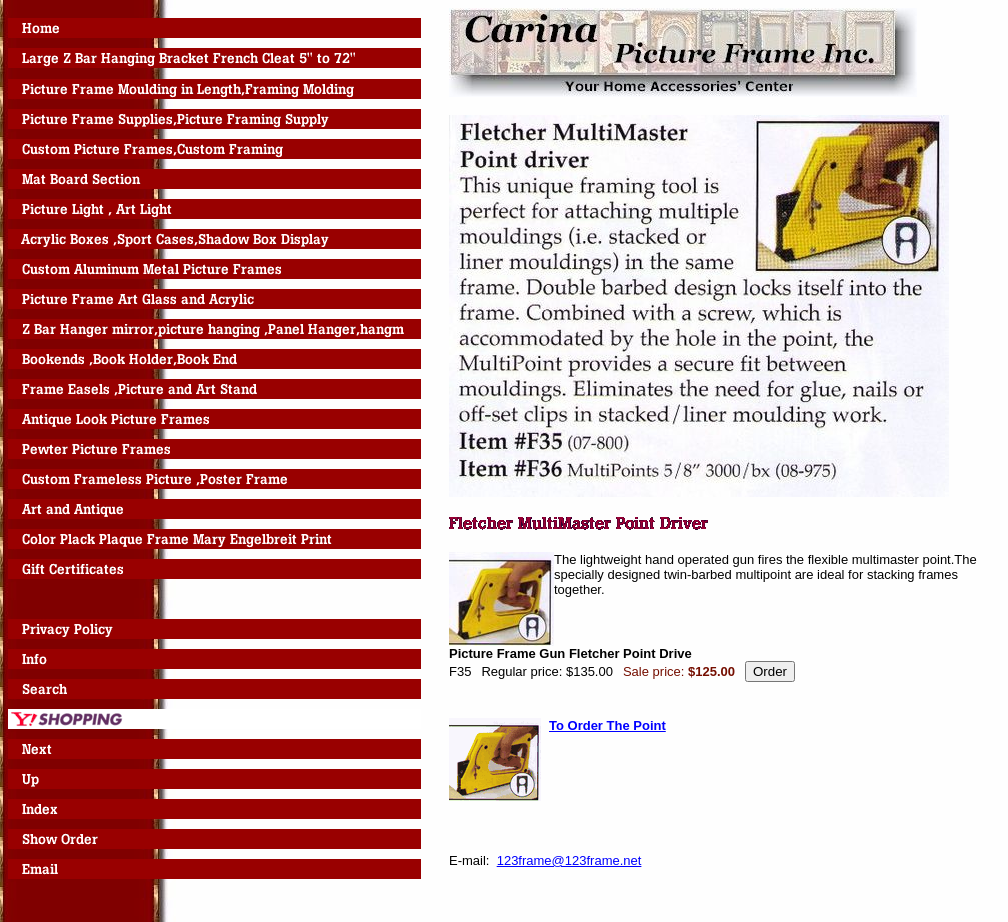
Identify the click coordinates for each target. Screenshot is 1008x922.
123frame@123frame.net (569, 860)
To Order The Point (607, 725)
